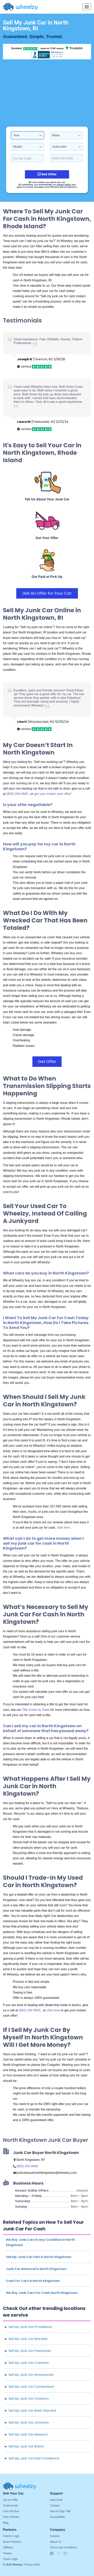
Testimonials (10, 2505)
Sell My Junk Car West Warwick (32, 2410)
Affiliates (8, 2547)
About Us (55, 2541)
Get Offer (47, 174)
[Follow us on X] (59, 2554)
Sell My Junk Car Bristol (26, 2446)
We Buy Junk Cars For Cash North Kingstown (42, 2293)
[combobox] (27, 135)
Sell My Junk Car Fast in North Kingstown (38, 2257)
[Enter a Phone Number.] (66, 158)
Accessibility (57, 2516)
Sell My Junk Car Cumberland (31, 2386)
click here (64, 1527)
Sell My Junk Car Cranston (28, 2362)
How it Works (11, 2516)
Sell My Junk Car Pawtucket (29, 2351)
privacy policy (64, 184)
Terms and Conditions (63, 2547)
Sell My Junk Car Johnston (28, 2422)
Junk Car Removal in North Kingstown (36, 2269)
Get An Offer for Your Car (47, 593)
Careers (55, 2536)
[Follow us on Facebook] (51, 2554)
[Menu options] (86, 7)
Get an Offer (10, 2499)
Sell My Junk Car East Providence (33, 2458)
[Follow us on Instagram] (65, 2554)
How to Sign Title (60, 2511)
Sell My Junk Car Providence (30, 2327)
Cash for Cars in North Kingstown (33, 2281)
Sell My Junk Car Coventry (28, 2398)
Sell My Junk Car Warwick (28, 2339)
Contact (54, 2505)
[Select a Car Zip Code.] (27, 158)
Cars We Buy (11, 2511)
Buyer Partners (12, 2541)
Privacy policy (31, 2564)
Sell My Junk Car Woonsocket (31, 2374)
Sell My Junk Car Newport (28, 2434)
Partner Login (11, 2536)
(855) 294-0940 (17, 793)
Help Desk (56, 2499)
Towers (7, 2553)
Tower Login (10, 2559)
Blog (5, 2522)
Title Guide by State (36, 1709)
